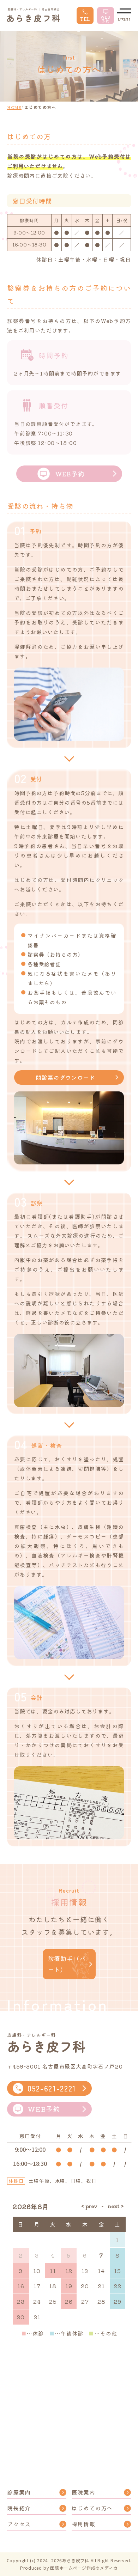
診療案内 (19, 2492)
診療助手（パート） (67, 1964)
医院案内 (83, 2492)
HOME (14, 107)
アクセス (19, 2524)
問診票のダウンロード (65, 1077)
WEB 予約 (105, 16)
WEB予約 (61, 474)
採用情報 (83, 2524)
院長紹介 (19, 2508)
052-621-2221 (44, 2088)
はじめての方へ (92, 2508)
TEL (85, 16)
